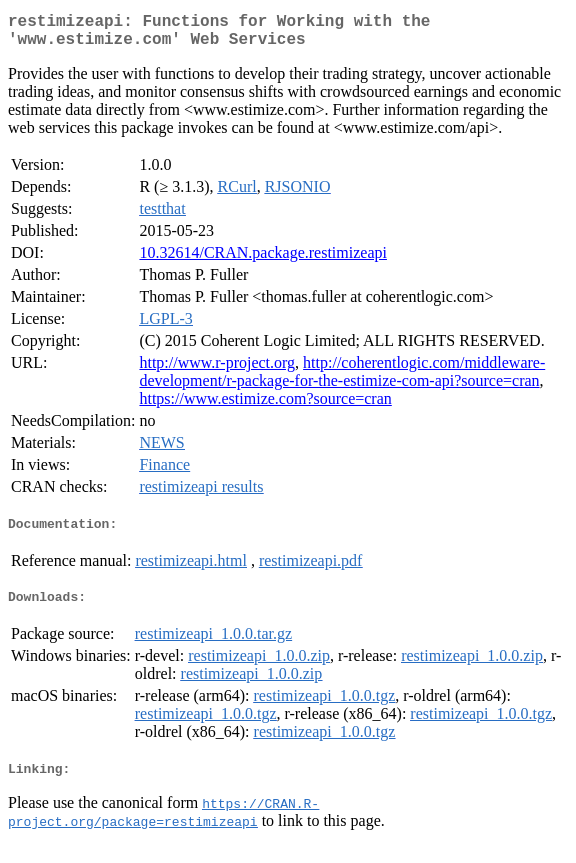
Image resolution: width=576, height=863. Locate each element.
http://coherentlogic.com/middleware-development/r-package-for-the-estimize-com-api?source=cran (342, 379)
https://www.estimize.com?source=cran (265, 406)
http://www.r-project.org (217, 370)
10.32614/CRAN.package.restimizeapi (263, 260)
